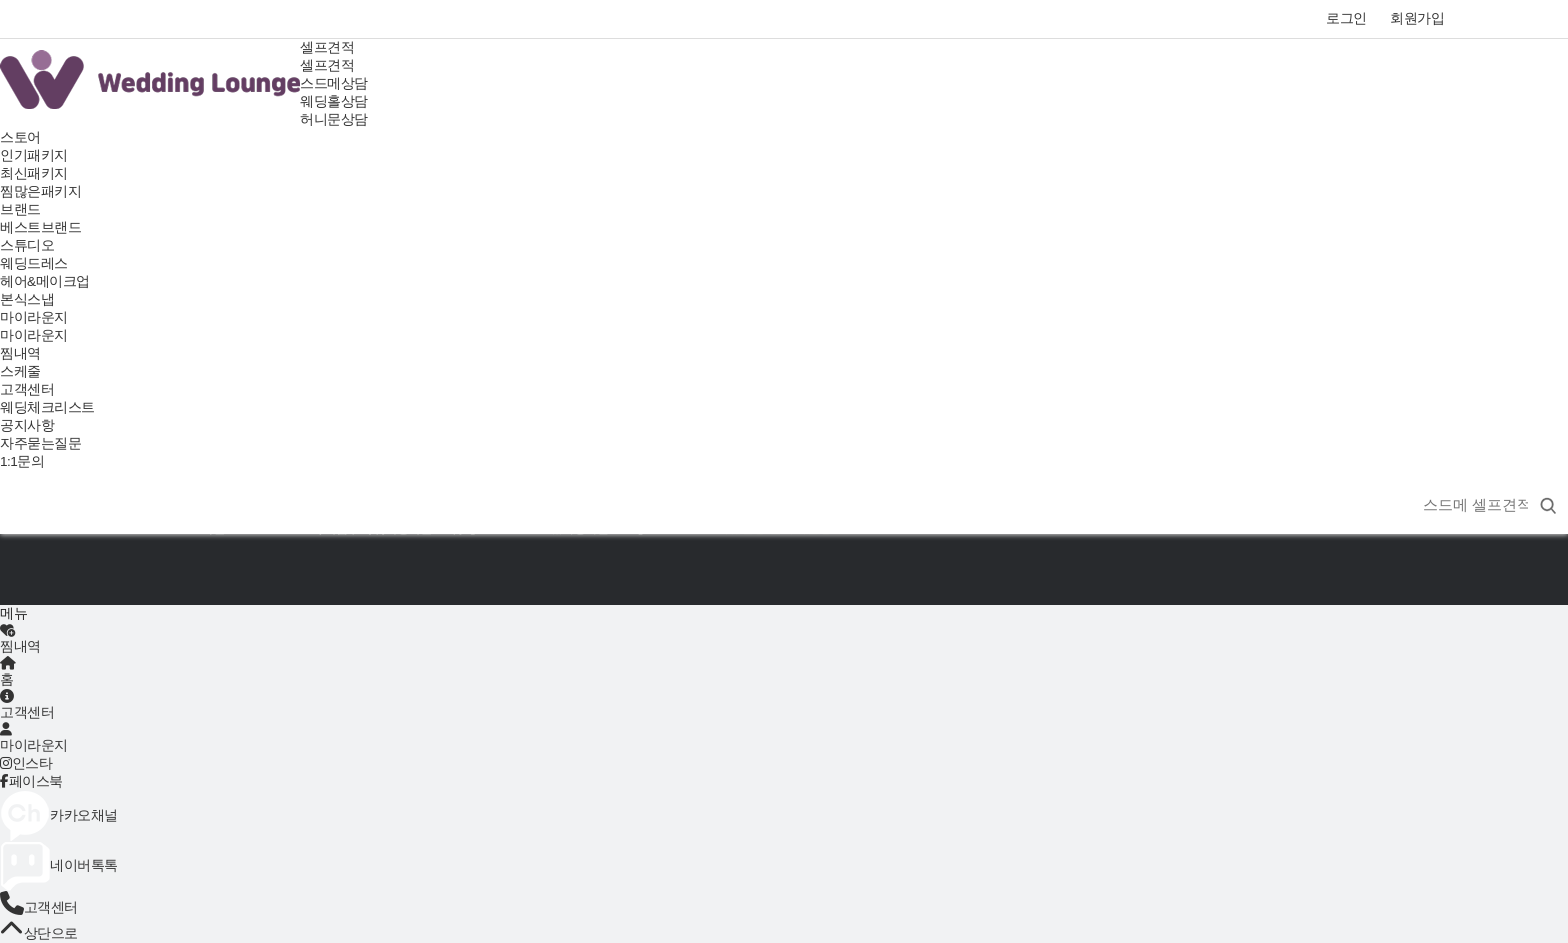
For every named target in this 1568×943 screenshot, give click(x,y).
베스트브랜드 (40, 227)
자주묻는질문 (40, 443)
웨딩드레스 (34, 263)
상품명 (1408, 481)
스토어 (20, 137)
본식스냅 (27, 299)
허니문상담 (334, 119)
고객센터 (27, 389)
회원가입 (1417, 18)
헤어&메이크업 (45, 281)
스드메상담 (334, 83)
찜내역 (20, 353)
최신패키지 (34, 173)
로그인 (1346, 18)
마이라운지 (34, 317)
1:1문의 (22, 461)
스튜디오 (27, 245)
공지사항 (27, 425)
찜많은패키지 (40, 191)
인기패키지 (34, 155)
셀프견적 (327, 47)
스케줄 (20, 371)
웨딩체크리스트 (47, 407)
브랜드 (20, 209)
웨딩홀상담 (334, 101)
